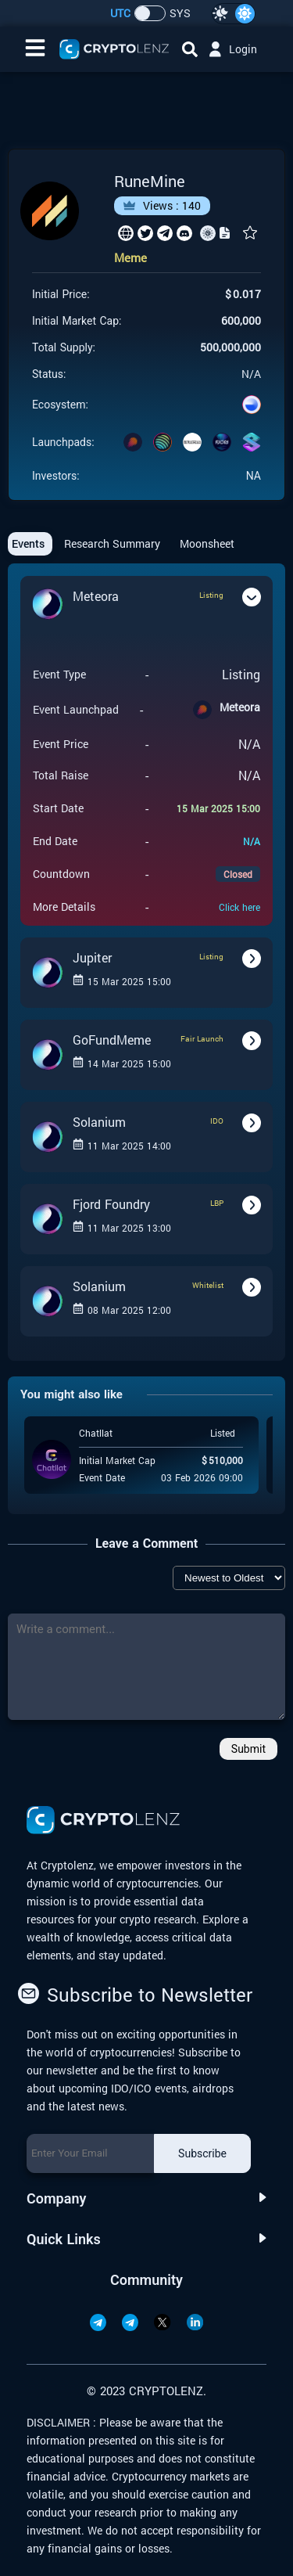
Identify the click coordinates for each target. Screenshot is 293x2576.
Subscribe (202, 2153)
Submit (248, 1749)
